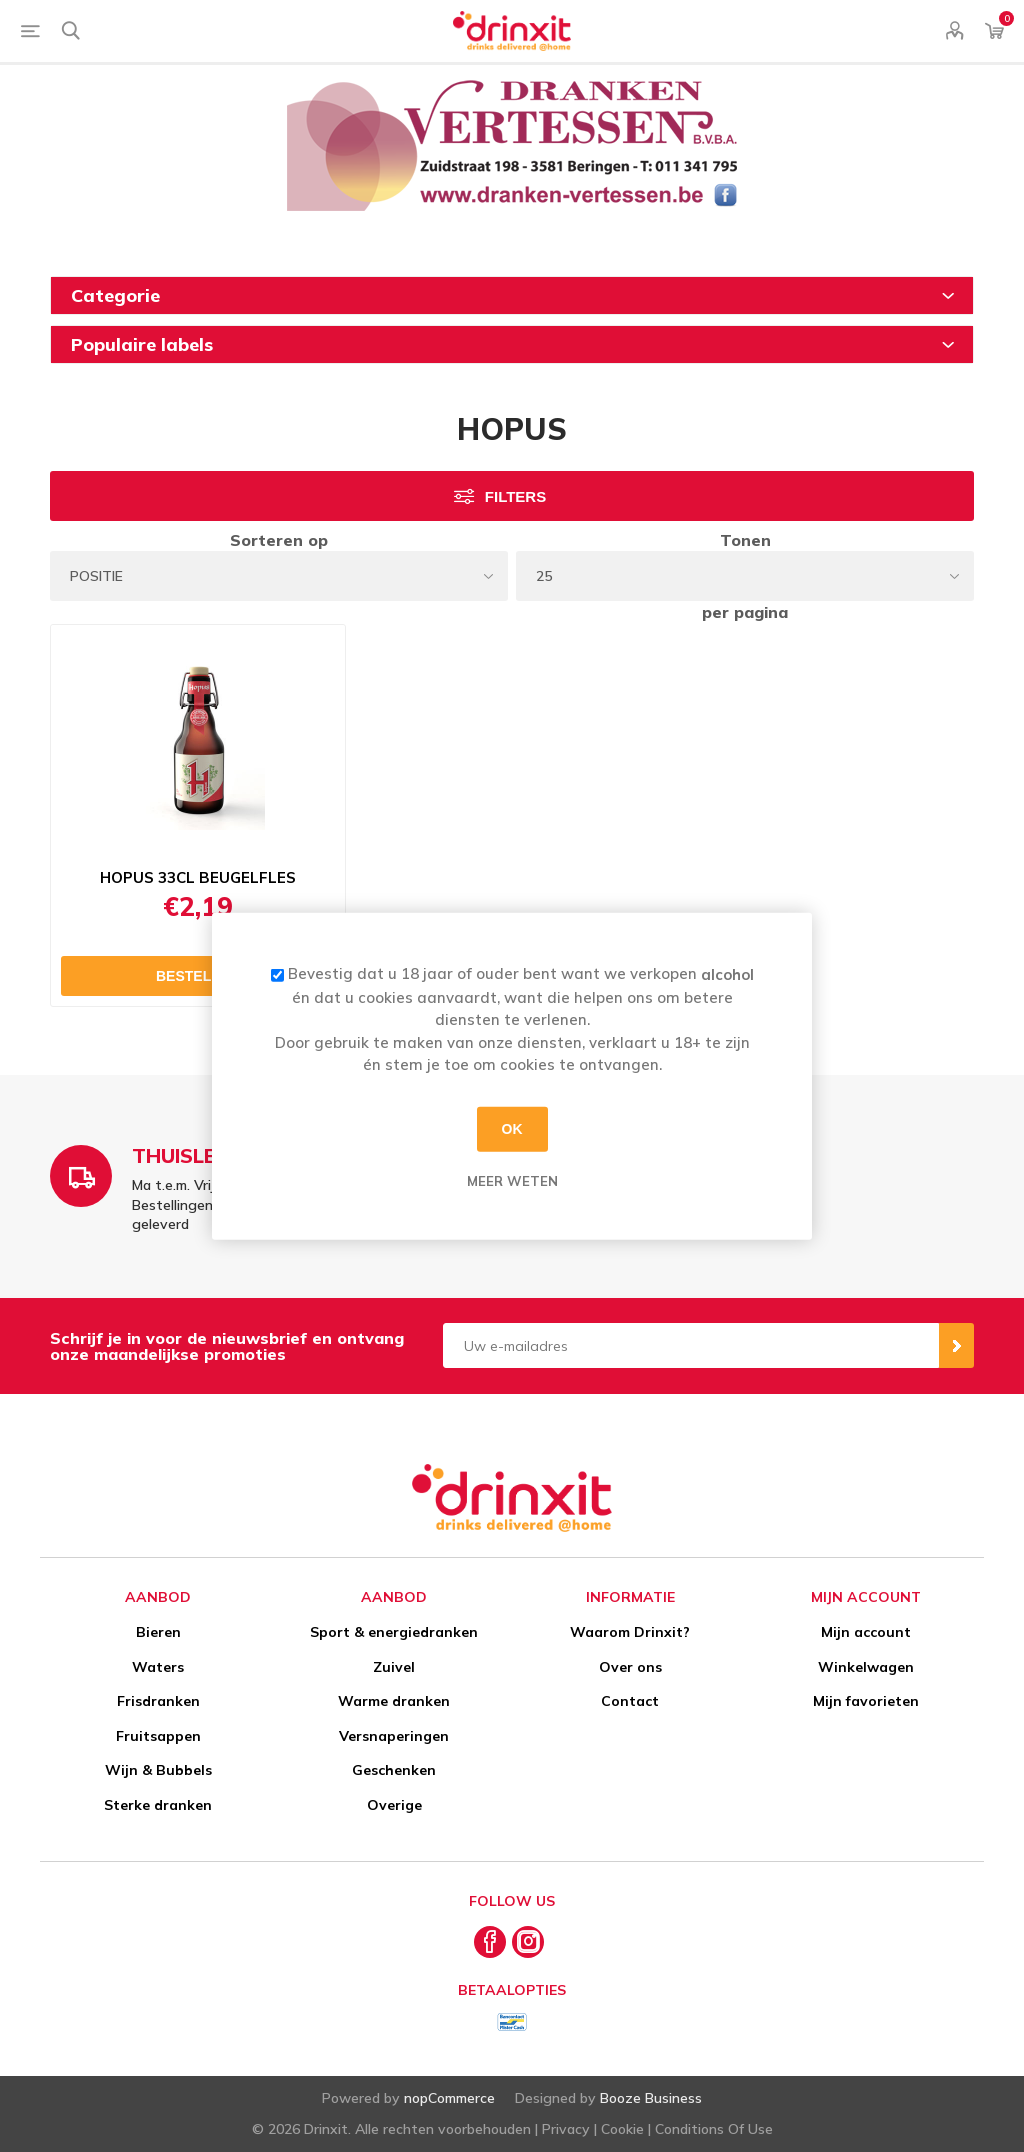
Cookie (622, 2129)
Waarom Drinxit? (630, 1632)
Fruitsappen (158, 1736)
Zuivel (394, 1667)
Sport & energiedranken (394, 1632)
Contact (630, 1701)
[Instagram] (528, 1942)
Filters (515, 496)
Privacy (566, 2129)
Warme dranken (394, 1701)
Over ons (630, 1667)
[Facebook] (490, 1942)
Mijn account (866, 1632)
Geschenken (394, 1770)
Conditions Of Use (714, 2129)
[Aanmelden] (691, 1345)
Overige (394, 1805)
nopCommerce (449, 2098)
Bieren (158, 1632)
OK (512, 1129)
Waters (158, 1667)
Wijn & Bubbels (158, 1770)
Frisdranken (158, 1701)
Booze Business (651, 2098)
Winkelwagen (866, 1667)
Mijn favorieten (866, 1701)
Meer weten (512, 1180)
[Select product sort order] (279, 576)
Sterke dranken (158, 1805)
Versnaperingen (394, 1736)
